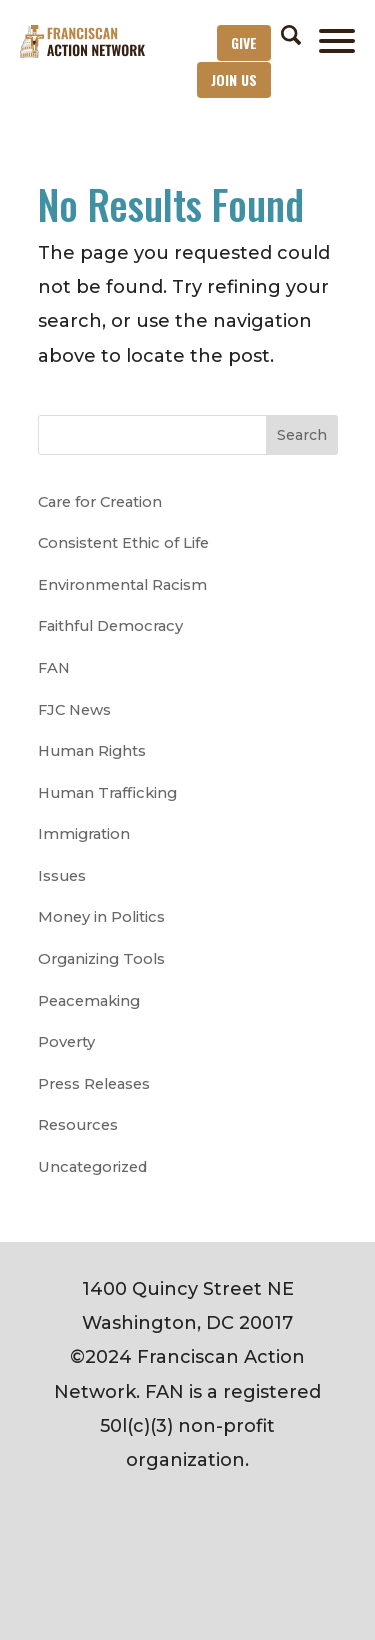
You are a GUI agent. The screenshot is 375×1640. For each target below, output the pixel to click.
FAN (54, 668)
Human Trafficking (107, 793)
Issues (62, 876)
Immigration (84, 834)
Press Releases (94, 1084)
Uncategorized (92, 1167)
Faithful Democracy (110, 626)
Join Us (234, 79)
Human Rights (92, 751)
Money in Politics (101, 917)
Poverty (66, 1042)
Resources (78, 1125)
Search (302, 435)
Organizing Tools (101, 959)
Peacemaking (89, 1001)
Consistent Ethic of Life (123, 543)
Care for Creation (100, 502)
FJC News (74, 710)
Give (244, 42)
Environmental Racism (122, 585)
